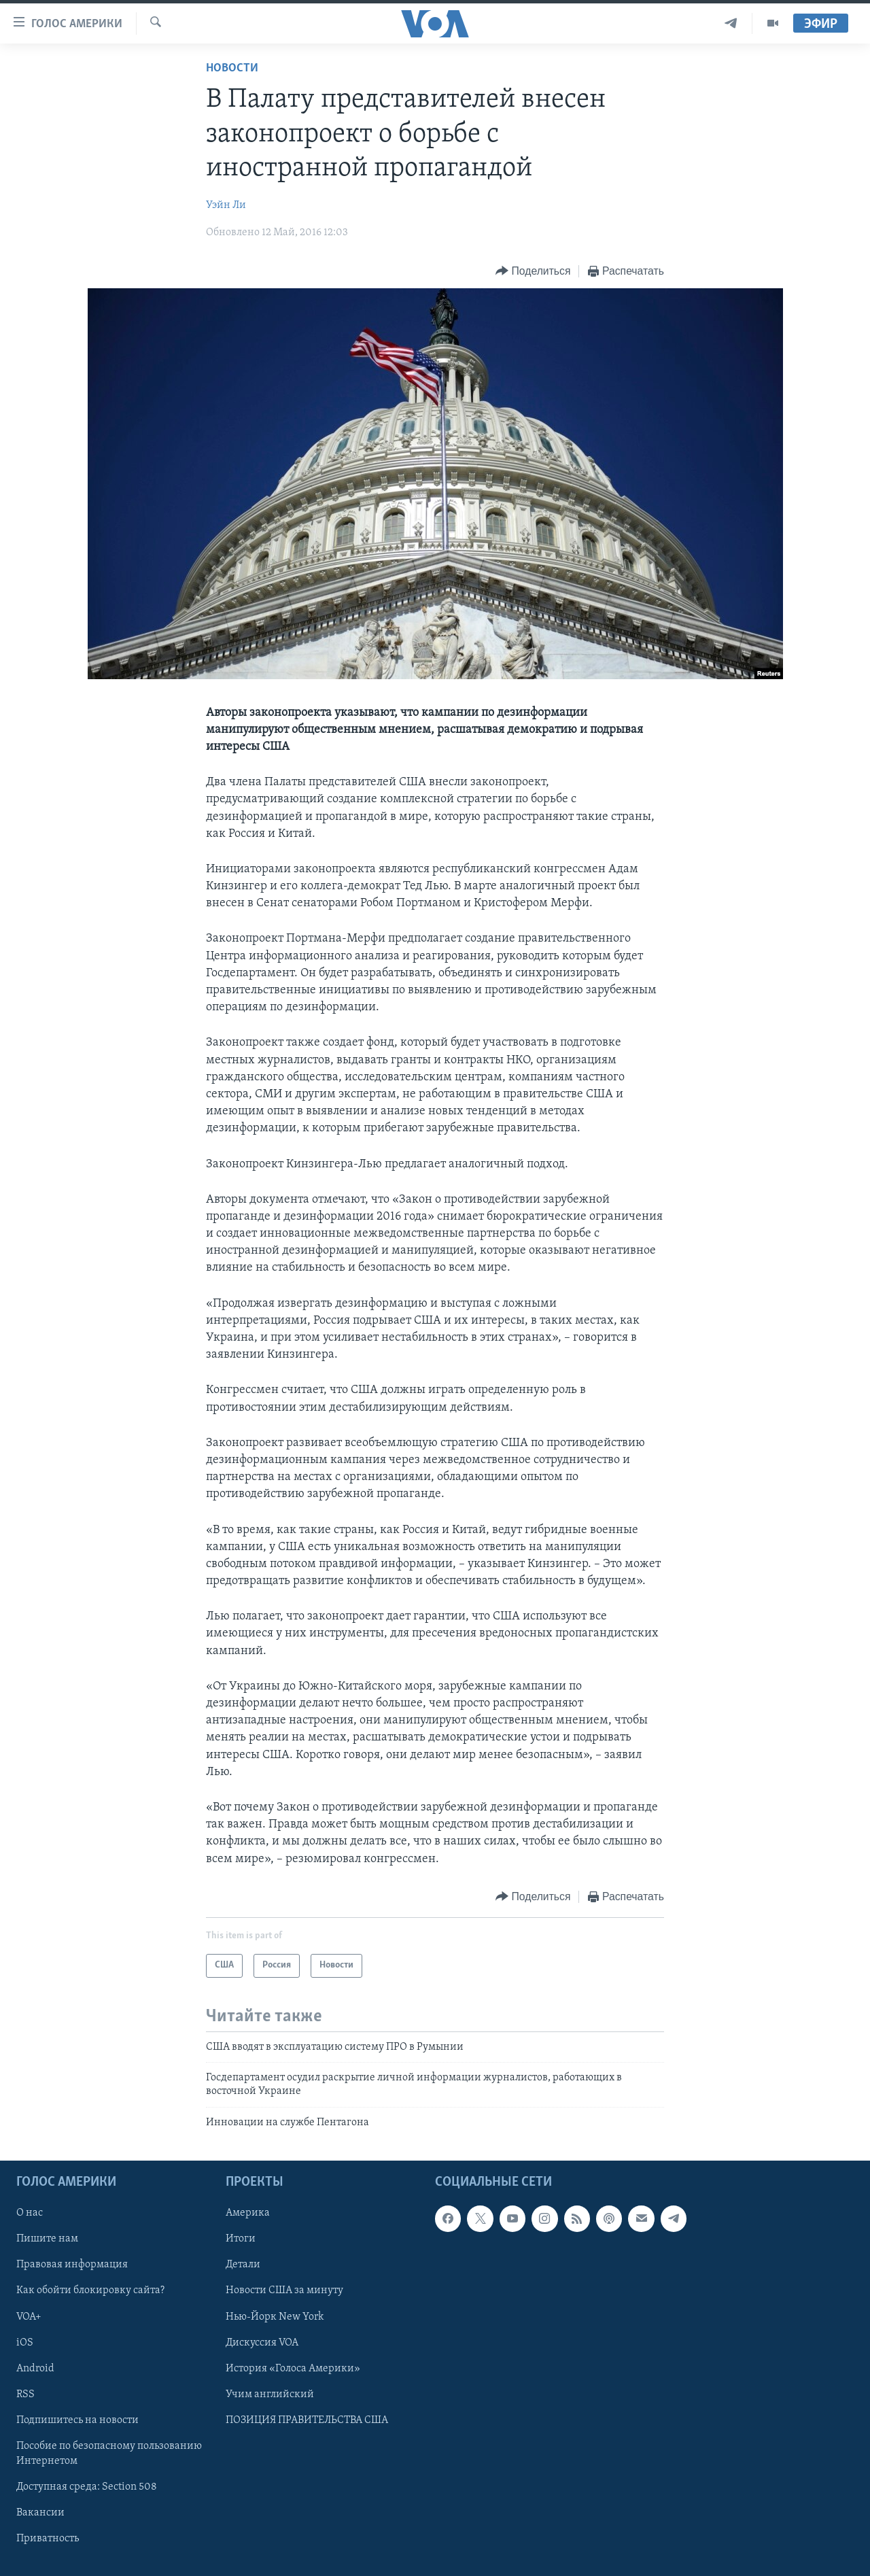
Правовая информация (72, 2265)
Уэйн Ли (226, 205)
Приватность (47, 2538)
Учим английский (270, 2394)
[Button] (532, 271)
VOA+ (28, 2317)
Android (35, 2368)
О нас (29, 2213)
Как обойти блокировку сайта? (90, 2291)
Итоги (241, 2239)
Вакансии (40, 2512)
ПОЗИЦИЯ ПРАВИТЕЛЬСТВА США (307, 2420)
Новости (232, 68)
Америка (248, 2213)
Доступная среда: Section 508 (86, 2486)
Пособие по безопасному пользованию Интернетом (109, 2454)
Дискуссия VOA (262, 2342)
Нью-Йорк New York (275, 2317)
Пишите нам (47, 2239)
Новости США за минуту (284, 2291)
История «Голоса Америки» (293, 2368)
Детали (243, 2265)
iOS (24, 2342)
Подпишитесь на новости (77, 2420)
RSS (25, 2394)
